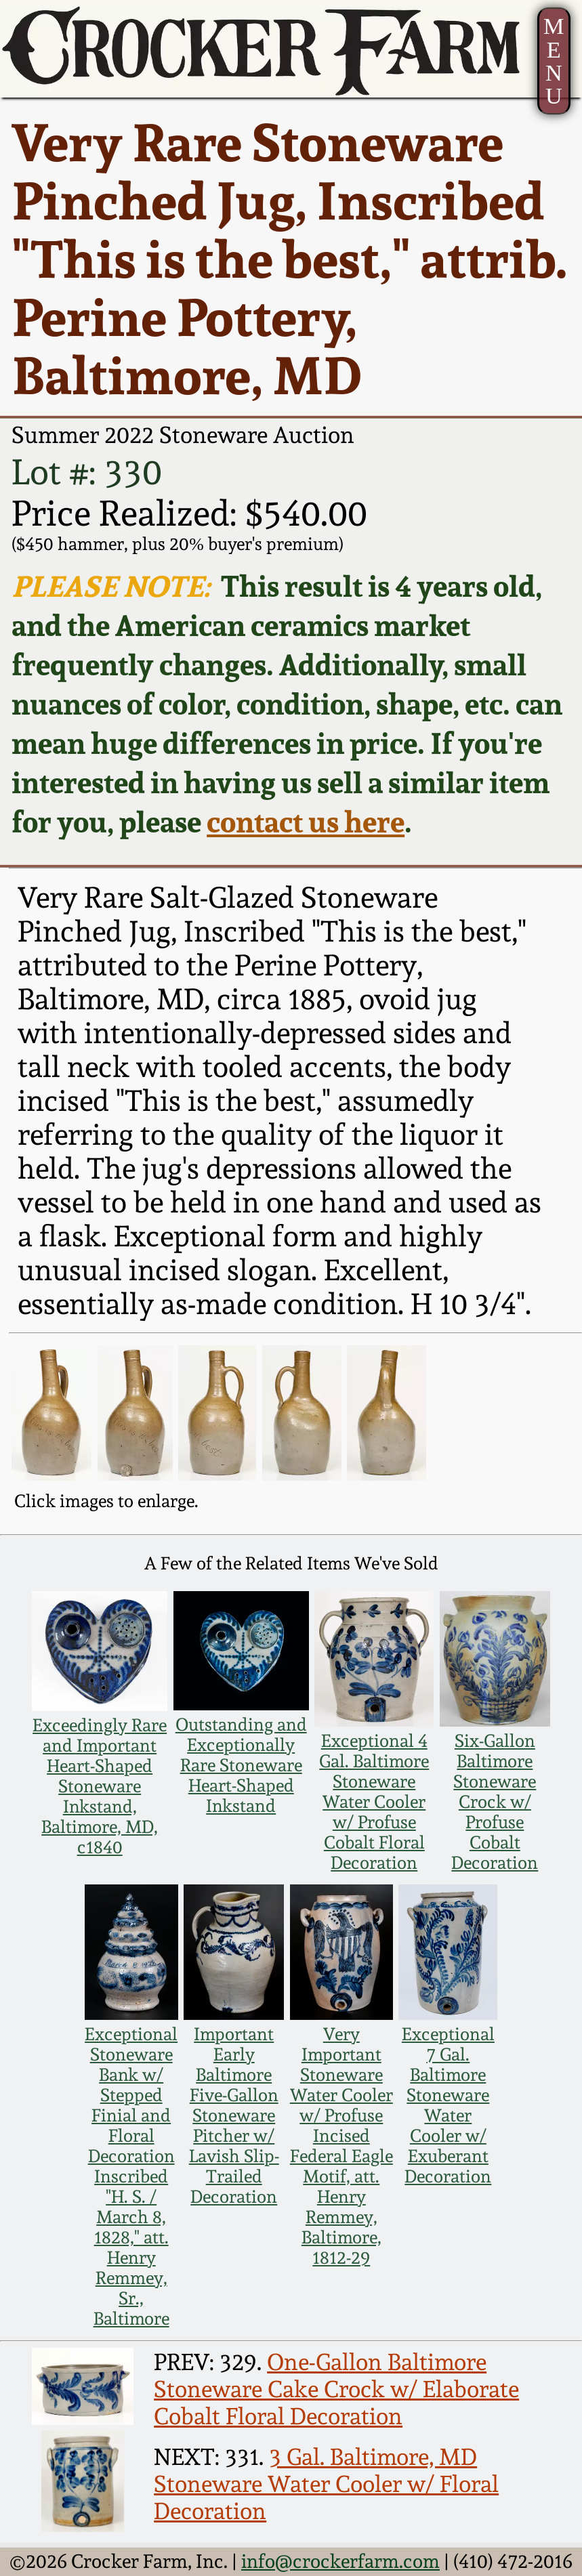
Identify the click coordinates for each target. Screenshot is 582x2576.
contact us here (305, 821)
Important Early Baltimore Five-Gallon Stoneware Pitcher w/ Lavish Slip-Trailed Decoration (234, 2115)
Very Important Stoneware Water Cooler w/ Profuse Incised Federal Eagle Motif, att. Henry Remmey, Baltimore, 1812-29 (341, 2146)
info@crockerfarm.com (340, 2561)
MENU (553, 60)
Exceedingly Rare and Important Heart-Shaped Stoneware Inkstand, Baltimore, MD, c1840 (100, 1786)
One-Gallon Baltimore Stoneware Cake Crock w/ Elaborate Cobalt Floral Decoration (336, 2389)
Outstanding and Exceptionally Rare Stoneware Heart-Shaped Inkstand (241, 1765)
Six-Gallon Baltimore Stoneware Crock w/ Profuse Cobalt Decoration (494, 1802)
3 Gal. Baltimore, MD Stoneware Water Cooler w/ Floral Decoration (326, 2484)
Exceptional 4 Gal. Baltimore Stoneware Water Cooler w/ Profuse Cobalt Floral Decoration (374, 1802)
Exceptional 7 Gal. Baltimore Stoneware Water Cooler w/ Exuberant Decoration (448, 2105)
